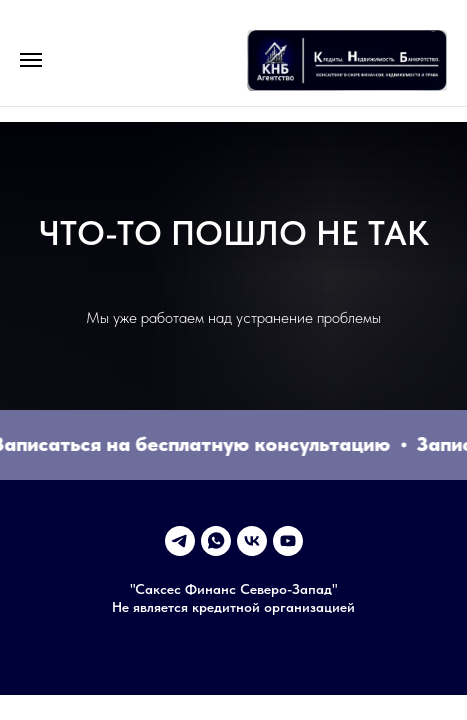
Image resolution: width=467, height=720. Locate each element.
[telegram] (180, 541)
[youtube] (288, 541)
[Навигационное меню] (31, 60)
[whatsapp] (216, 541)
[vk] (252, 541)
